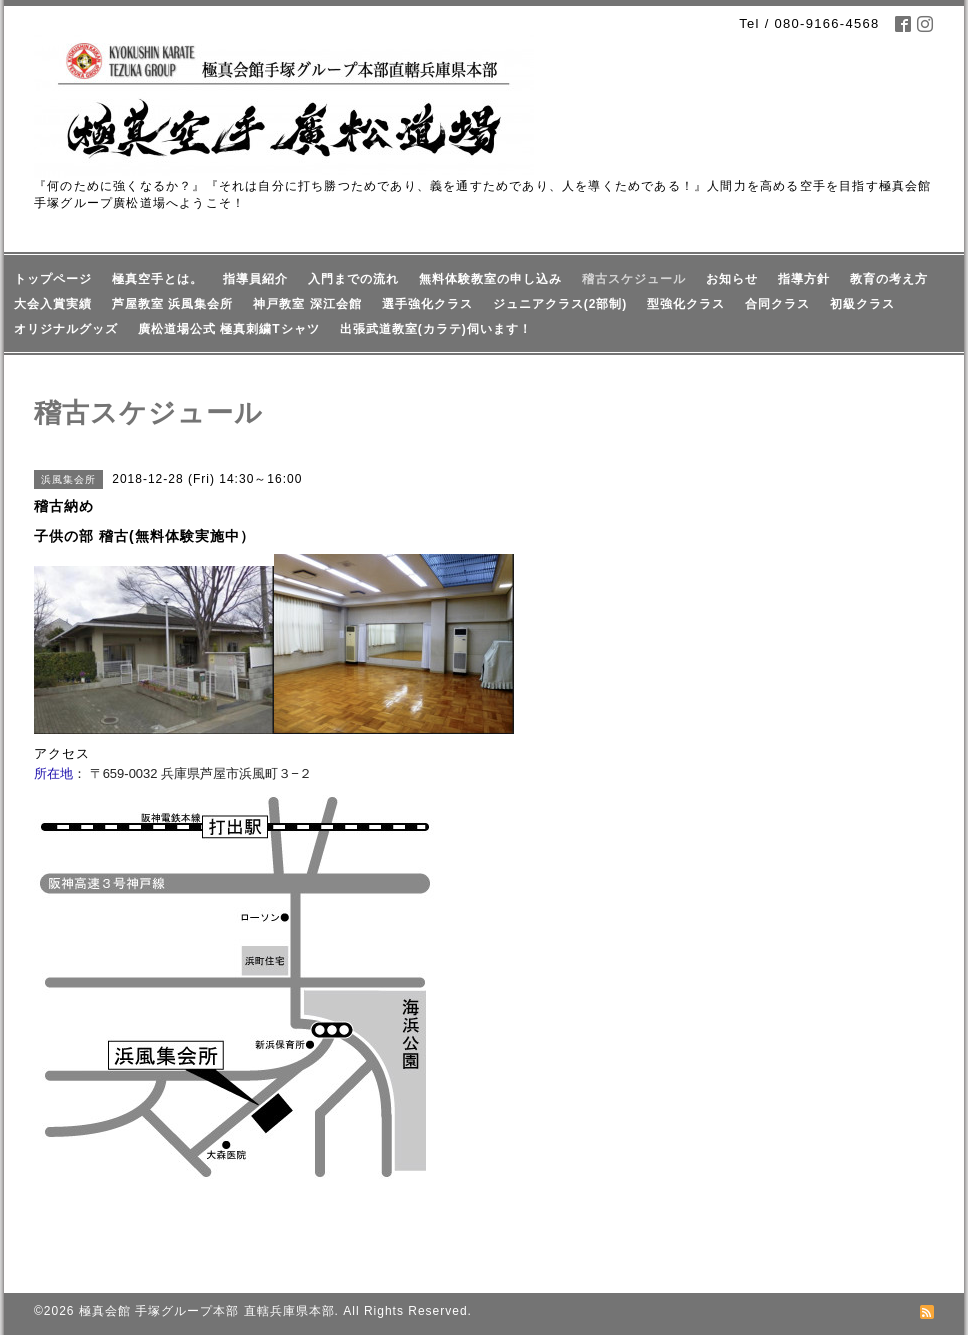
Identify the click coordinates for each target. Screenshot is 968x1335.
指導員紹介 (255, 279)
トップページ (53, 279)
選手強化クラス (427, 304)
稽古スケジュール (634, 279)
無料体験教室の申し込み (490, 279)
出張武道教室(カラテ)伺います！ (436, 329)
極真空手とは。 (157, 279)
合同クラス (777, 304)
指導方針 (804, 279)
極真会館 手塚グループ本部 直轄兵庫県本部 (207, 1311)
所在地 (53, 773)
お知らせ (732, 279)
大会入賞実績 (53, 304)
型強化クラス (686, 304)
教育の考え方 (889, 279)
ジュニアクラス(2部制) (560, 304)
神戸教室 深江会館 (307, 304)
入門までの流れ (353, 279)
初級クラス (862, 304)
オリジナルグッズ (66, 329)
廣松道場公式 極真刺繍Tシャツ (229, 329)
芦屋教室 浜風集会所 (172, 304)
